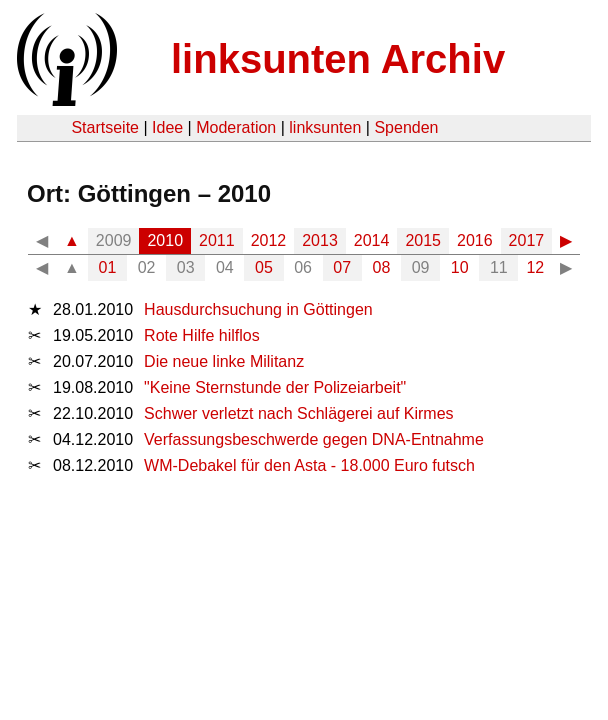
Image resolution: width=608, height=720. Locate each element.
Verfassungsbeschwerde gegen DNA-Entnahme (314, 439)
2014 (372, 240)
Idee (167, 127)
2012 (269, 240)
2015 (423, 240)
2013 (320, 240)
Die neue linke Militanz (224, 361)
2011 (217, 240)
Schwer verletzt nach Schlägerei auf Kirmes (298, 413)
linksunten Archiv (338, 59)
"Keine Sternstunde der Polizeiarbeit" (275, 387)
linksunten (325, 127)
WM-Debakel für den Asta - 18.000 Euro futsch (309, 465)
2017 (527, 240)
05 (264, 267)
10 (460, 267)
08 (382, 267)
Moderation (236, 127)
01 (108, 267)
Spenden (406, 127)
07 (342, 267)
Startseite (105, 127)
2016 (475, 240)
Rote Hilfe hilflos (202, 335)
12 (535, 267)
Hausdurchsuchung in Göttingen (258, 309)
